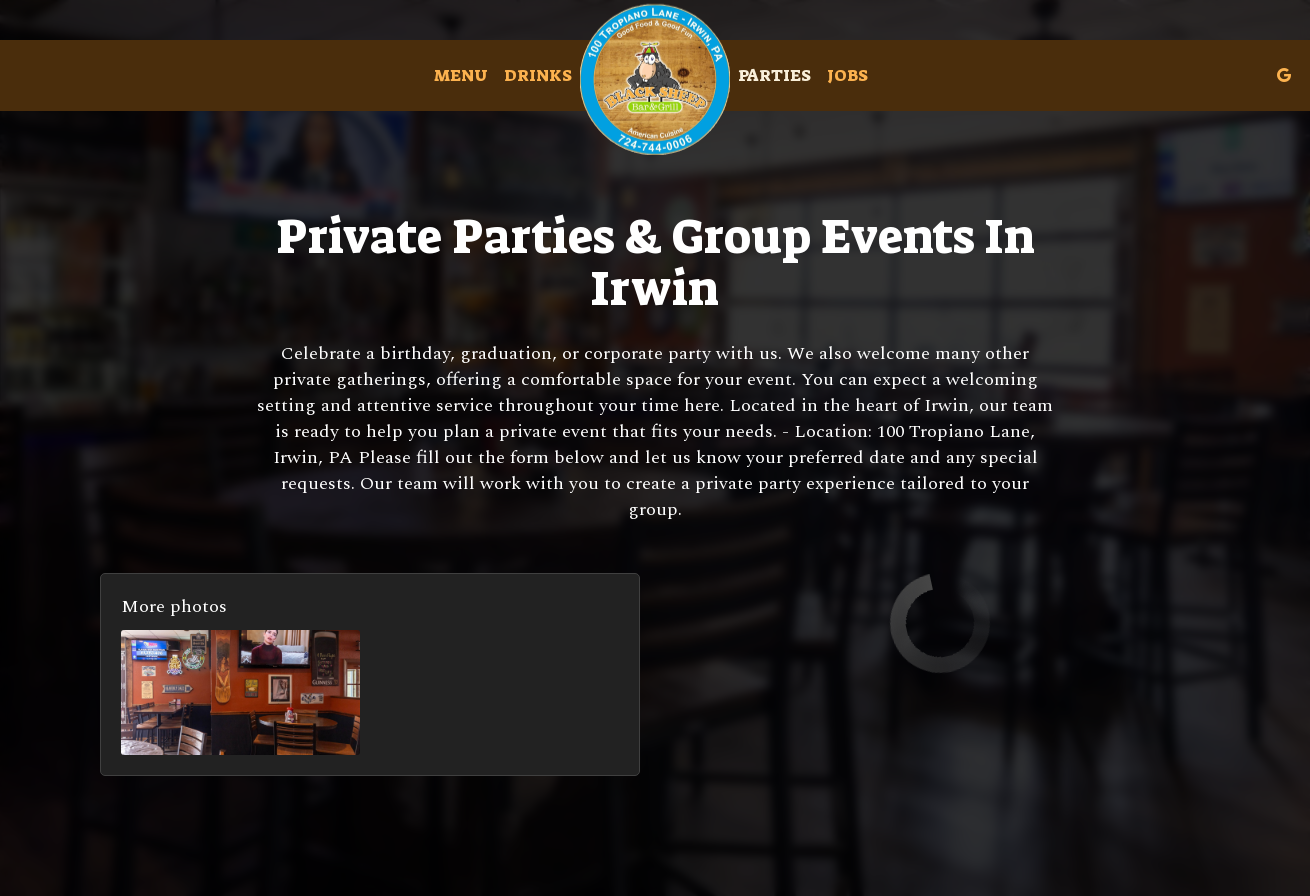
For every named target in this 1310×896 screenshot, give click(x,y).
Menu (461, 75)
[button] (240, 692)
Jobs (847, 75)
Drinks (538, 75)
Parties (774, 75)
